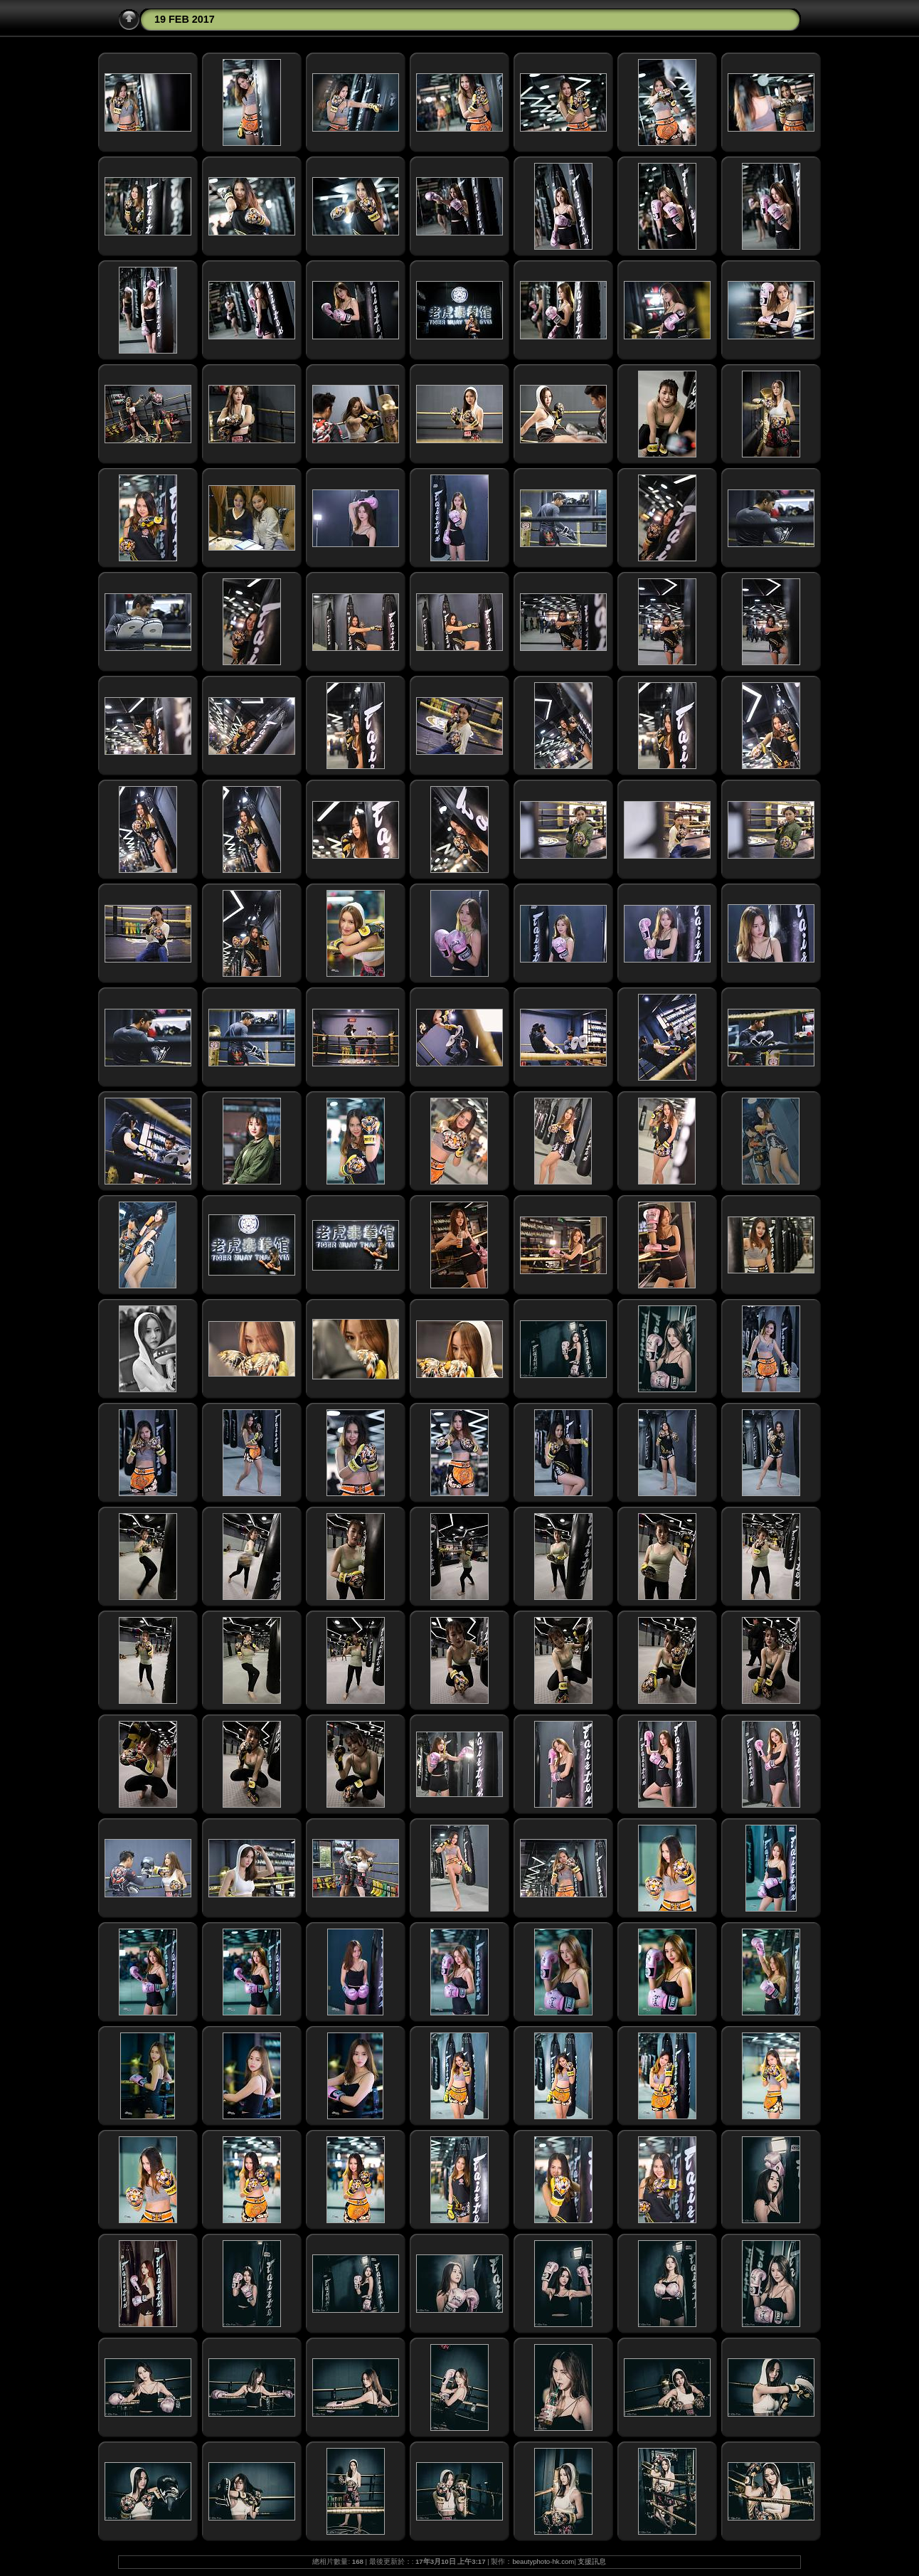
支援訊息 (592, 2561)
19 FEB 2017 (184, 19)
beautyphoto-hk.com (543, 2561)
